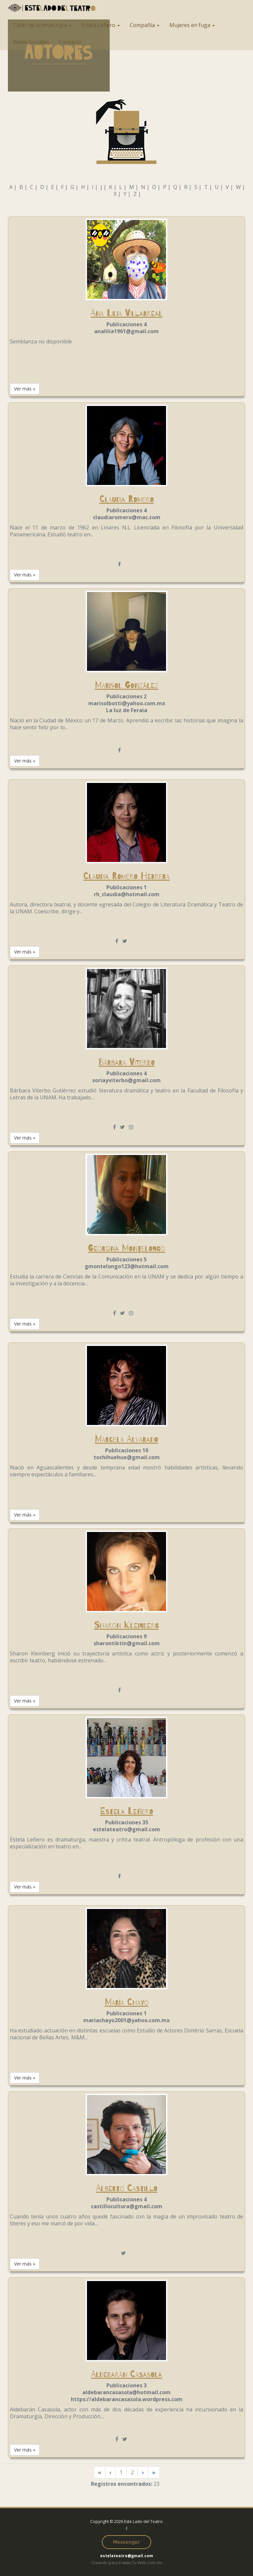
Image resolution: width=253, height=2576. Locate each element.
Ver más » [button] (24, 389)
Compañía (144, 25)
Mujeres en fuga (192, 25)
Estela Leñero (100, 25)
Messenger (126, 2542)
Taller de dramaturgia (42, 25)
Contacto (70, 41)
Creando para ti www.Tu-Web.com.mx (126, 2562)
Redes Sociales (31, 41)
